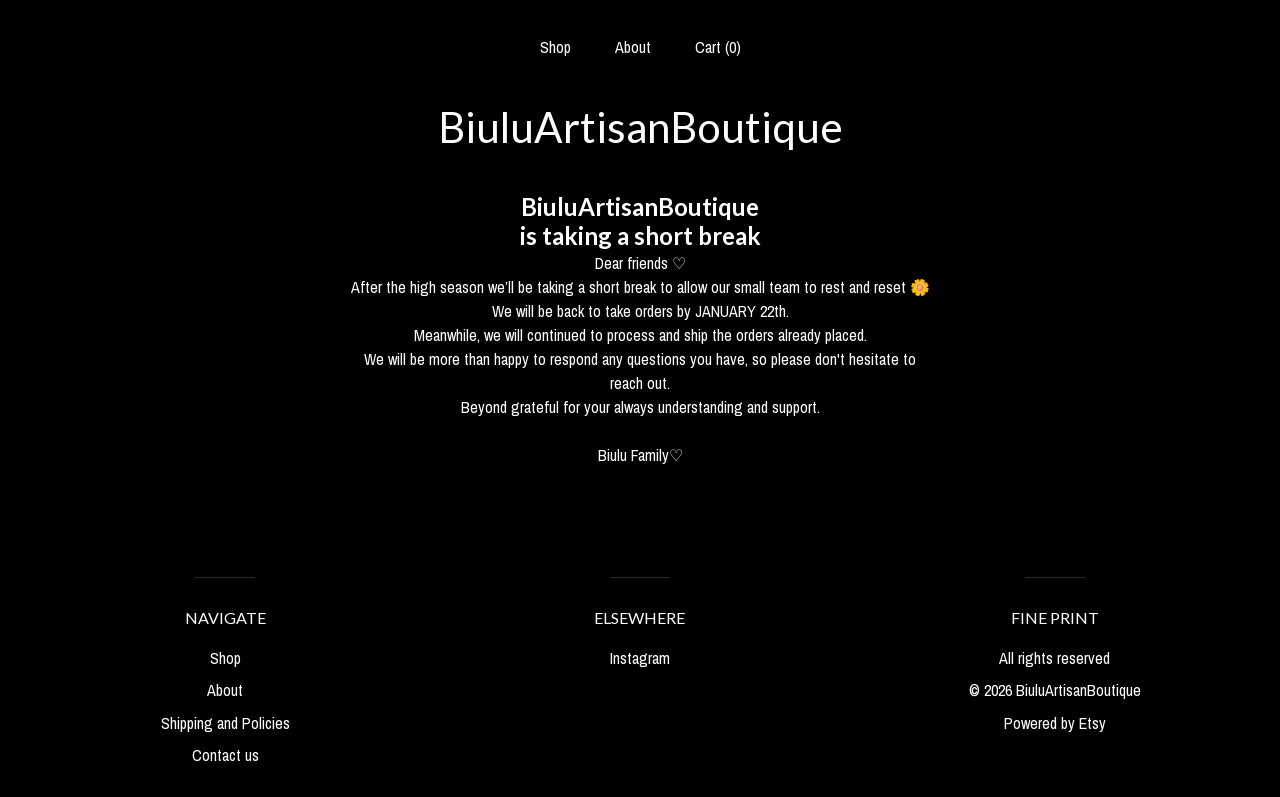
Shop (555, 47)
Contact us (225, 755)
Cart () (718, 47)
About (633, 47)
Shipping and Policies (225, 723)
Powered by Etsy (1055, 723)
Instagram (640, 658)
